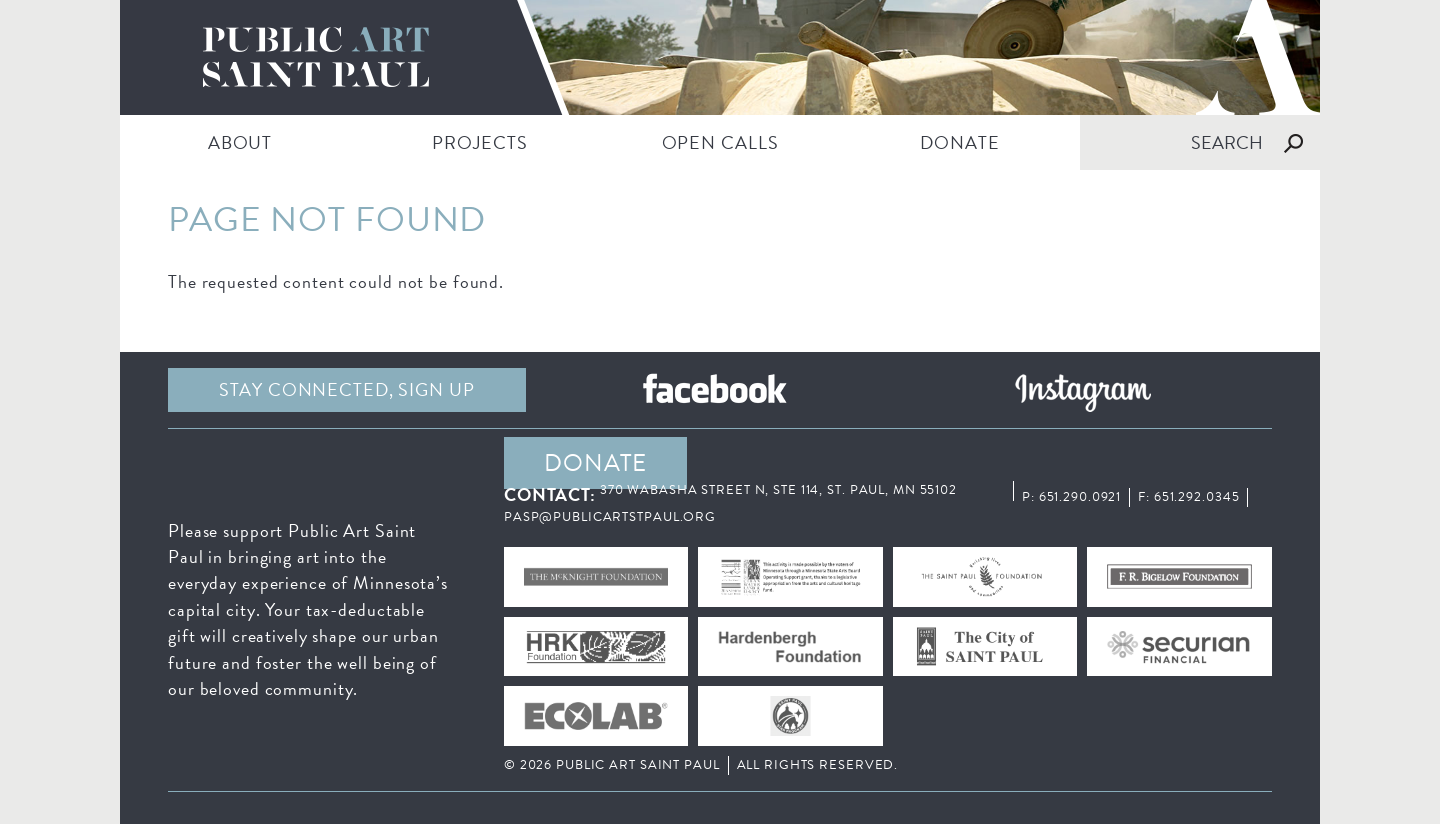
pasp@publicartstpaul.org (610, 517)
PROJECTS (479, 142)
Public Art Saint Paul (720, 57)
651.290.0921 (1080, 497)
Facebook (715, 390)
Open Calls (720, 142)
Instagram (1083, 390)
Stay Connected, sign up (346, 389)
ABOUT (240, 142)
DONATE (959, 142)
